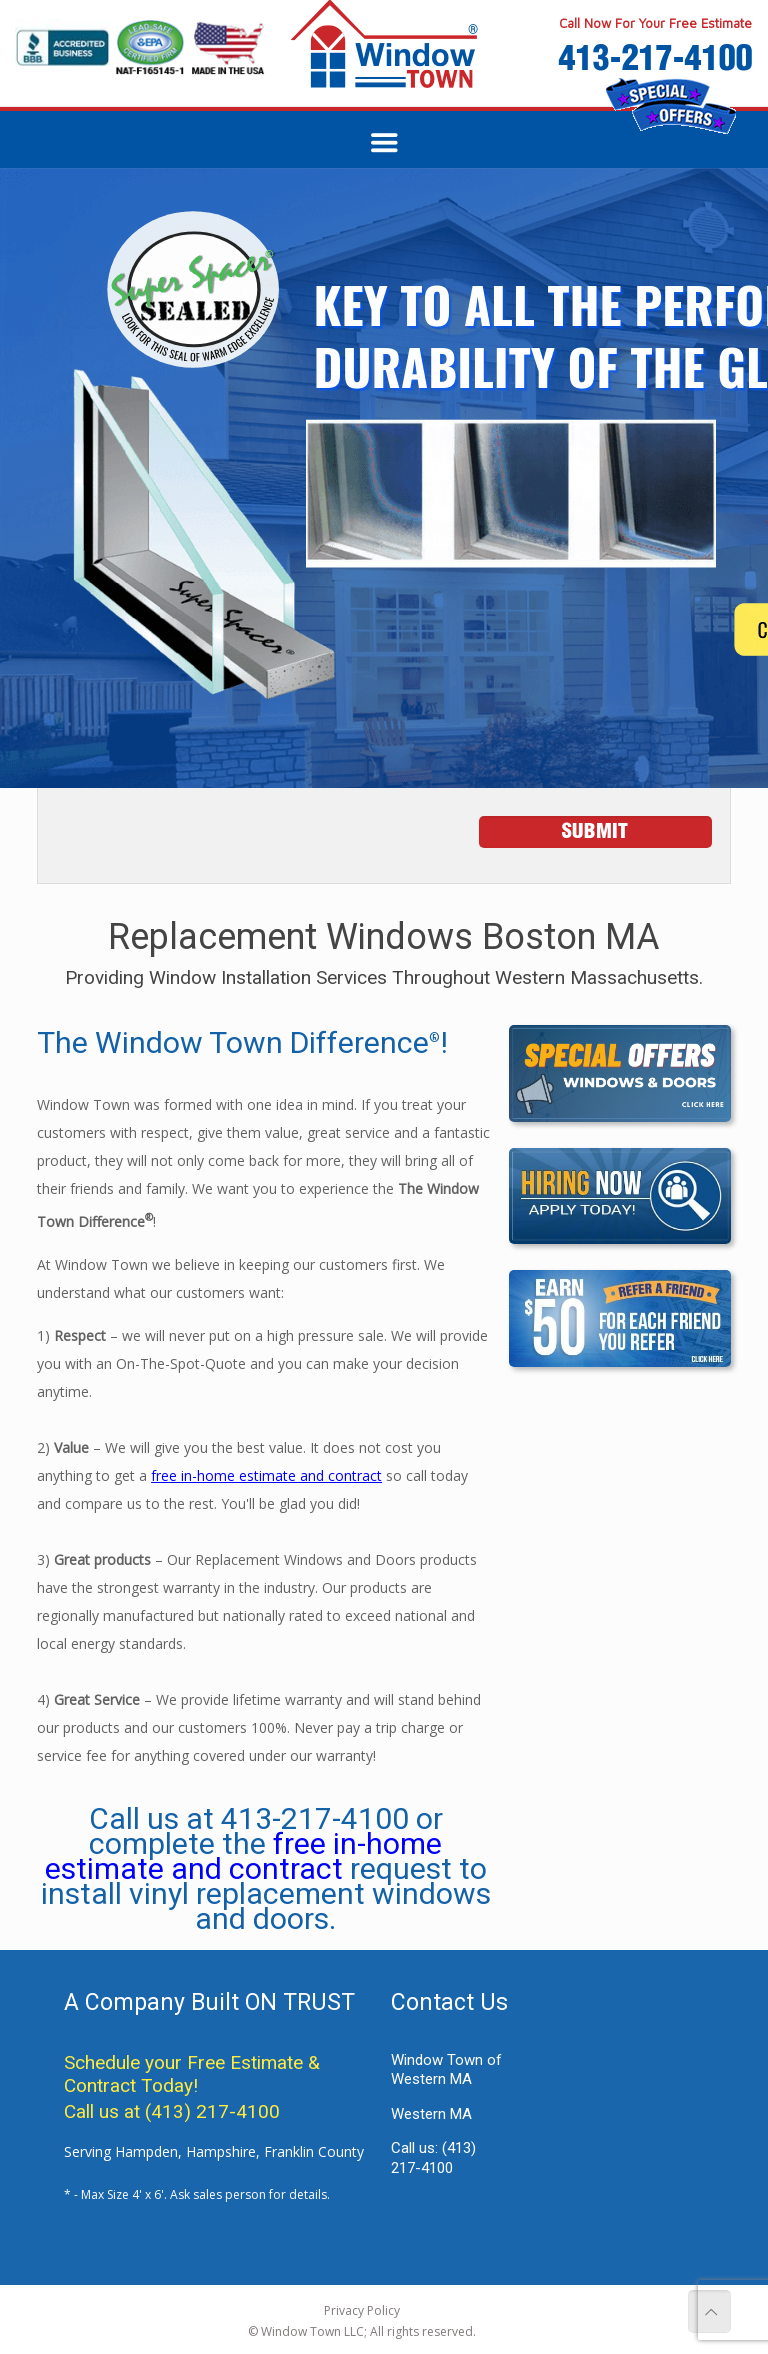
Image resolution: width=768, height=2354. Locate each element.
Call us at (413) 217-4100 (172, 2111)
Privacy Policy (362, 2310)
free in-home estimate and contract (266, 1475)
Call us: (433, 2158)
